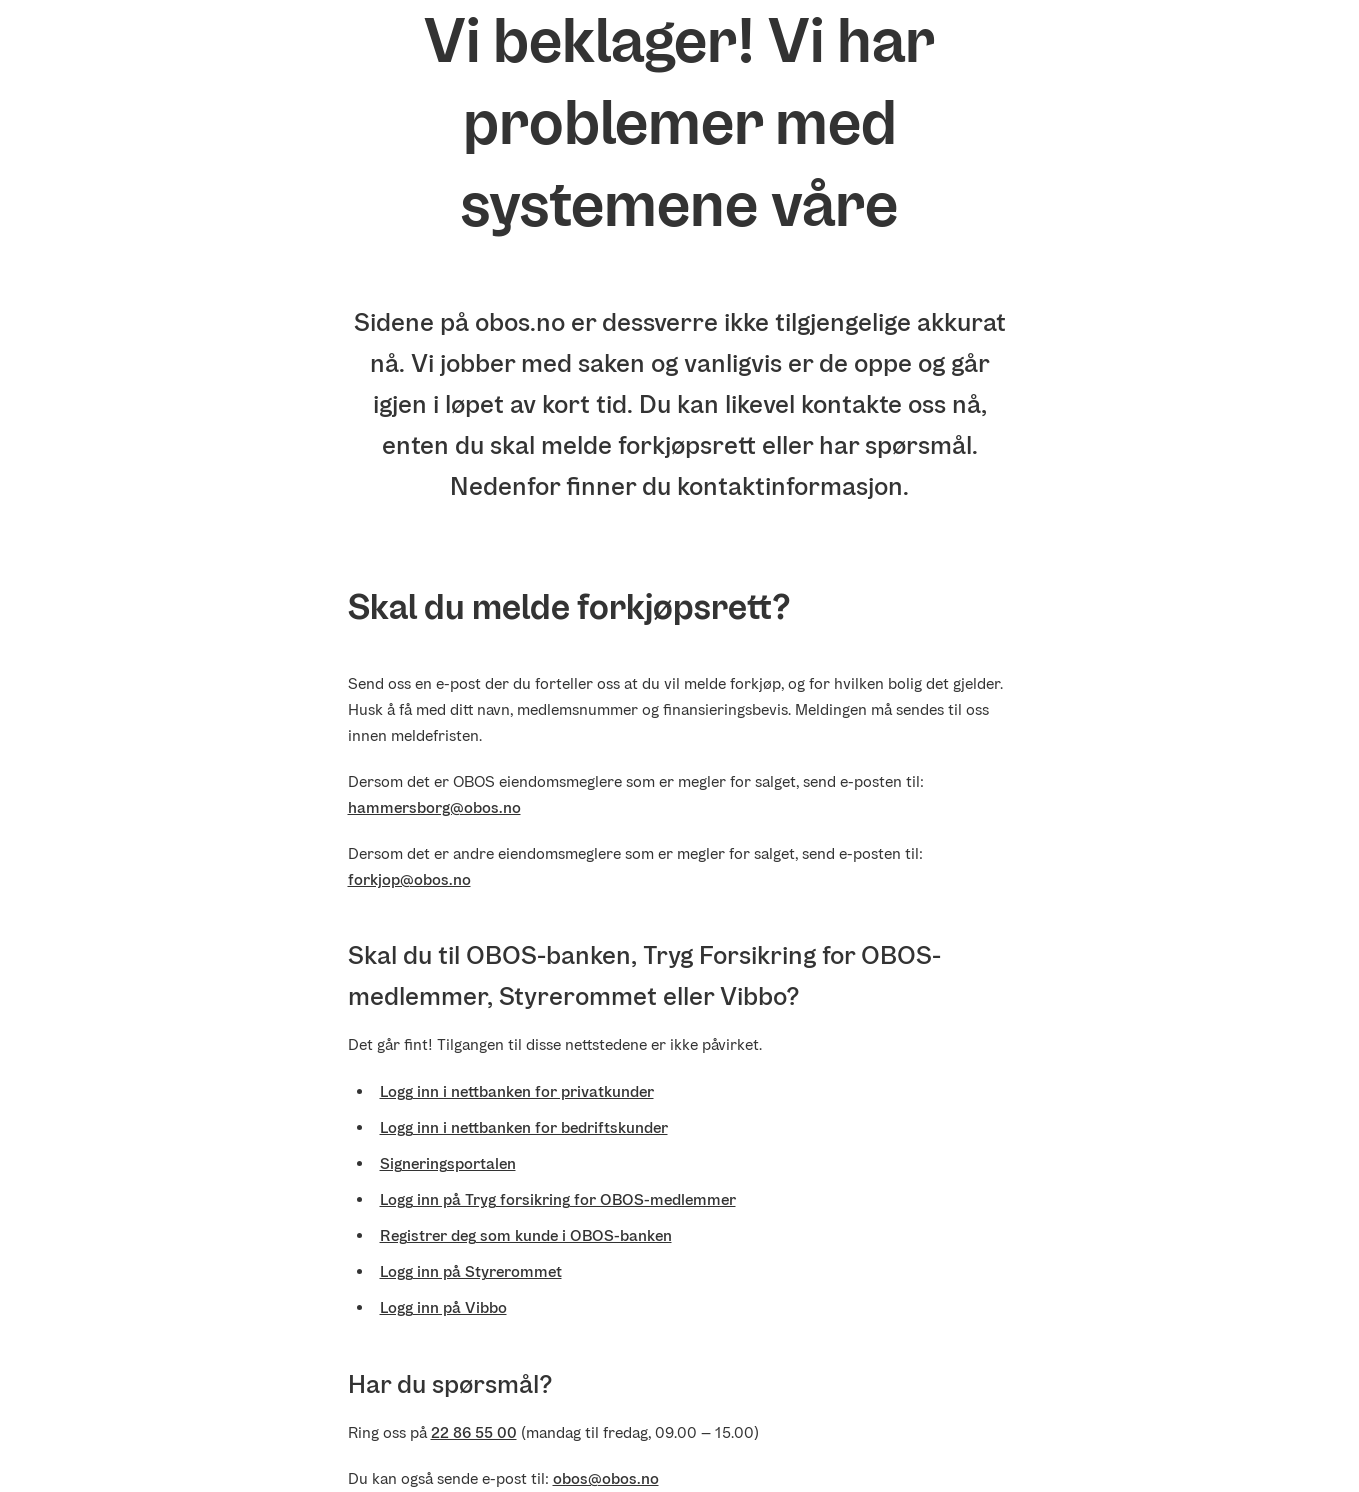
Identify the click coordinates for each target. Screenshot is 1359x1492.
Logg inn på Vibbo (443, 1307)
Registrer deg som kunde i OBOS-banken (526, 1235)
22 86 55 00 (474, 1432)
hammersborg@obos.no (434, 807)
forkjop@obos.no (409, 879)
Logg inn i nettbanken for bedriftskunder (524, 1127)
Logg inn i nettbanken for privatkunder (517, 1091)
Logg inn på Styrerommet (471, 1271)
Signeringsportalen (448, 1163)
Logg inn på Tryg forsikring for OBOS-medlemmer (558, 1199)
